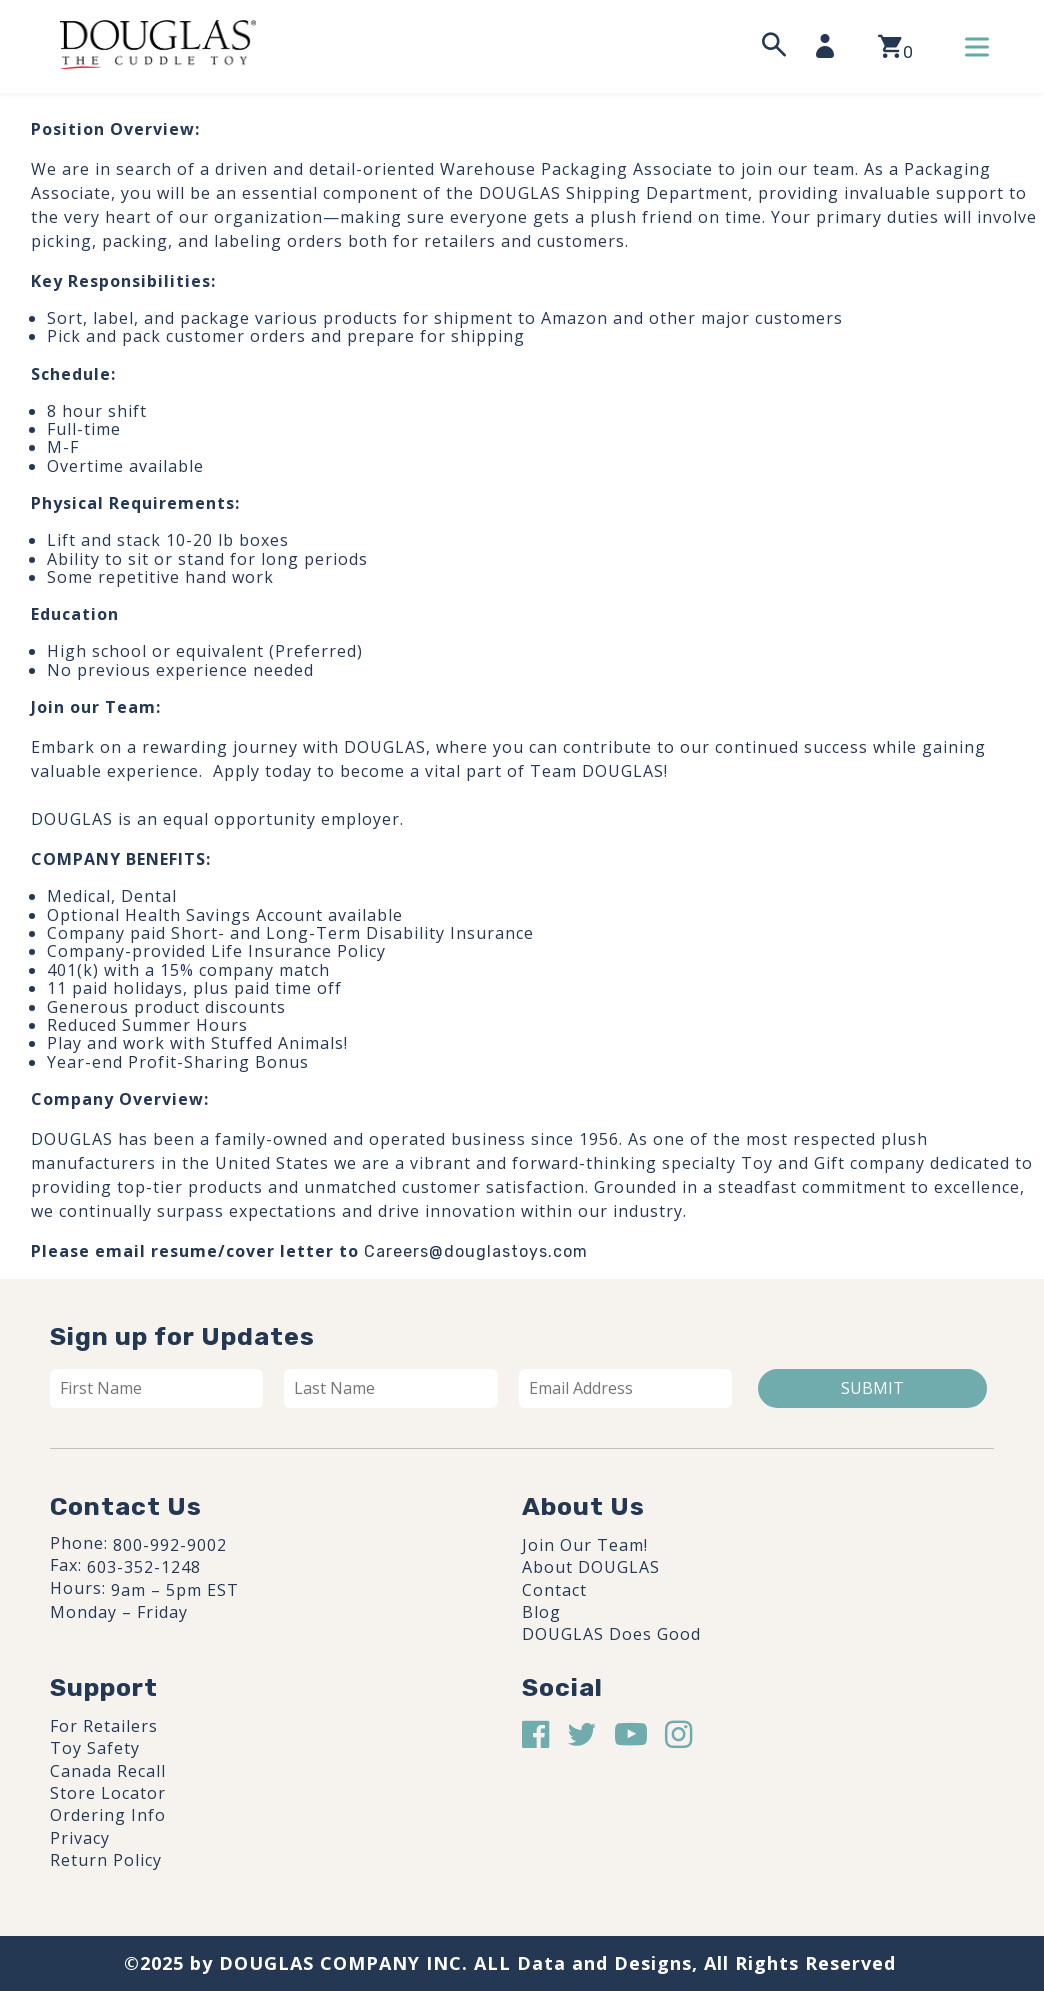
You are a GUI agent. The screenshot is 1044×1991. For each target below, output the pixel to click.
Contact (554, 1590)
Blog (541, 1612)
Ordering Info (108, 1815)
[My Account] (831, 46)
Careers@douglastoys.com (476, 1251)
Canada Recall (108, 1771)
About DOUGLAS (591, 1567)
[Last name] (390, 1388)
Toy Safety (95, 1748)
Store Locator (108, 1793)
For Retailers (104, 1726)
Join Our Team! (585, 1545)
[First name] (156, 1388)
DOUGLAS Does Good (611, 1634)
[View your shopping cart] (895, 46)
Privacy (80, 1838)
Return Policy (106, 1860)
